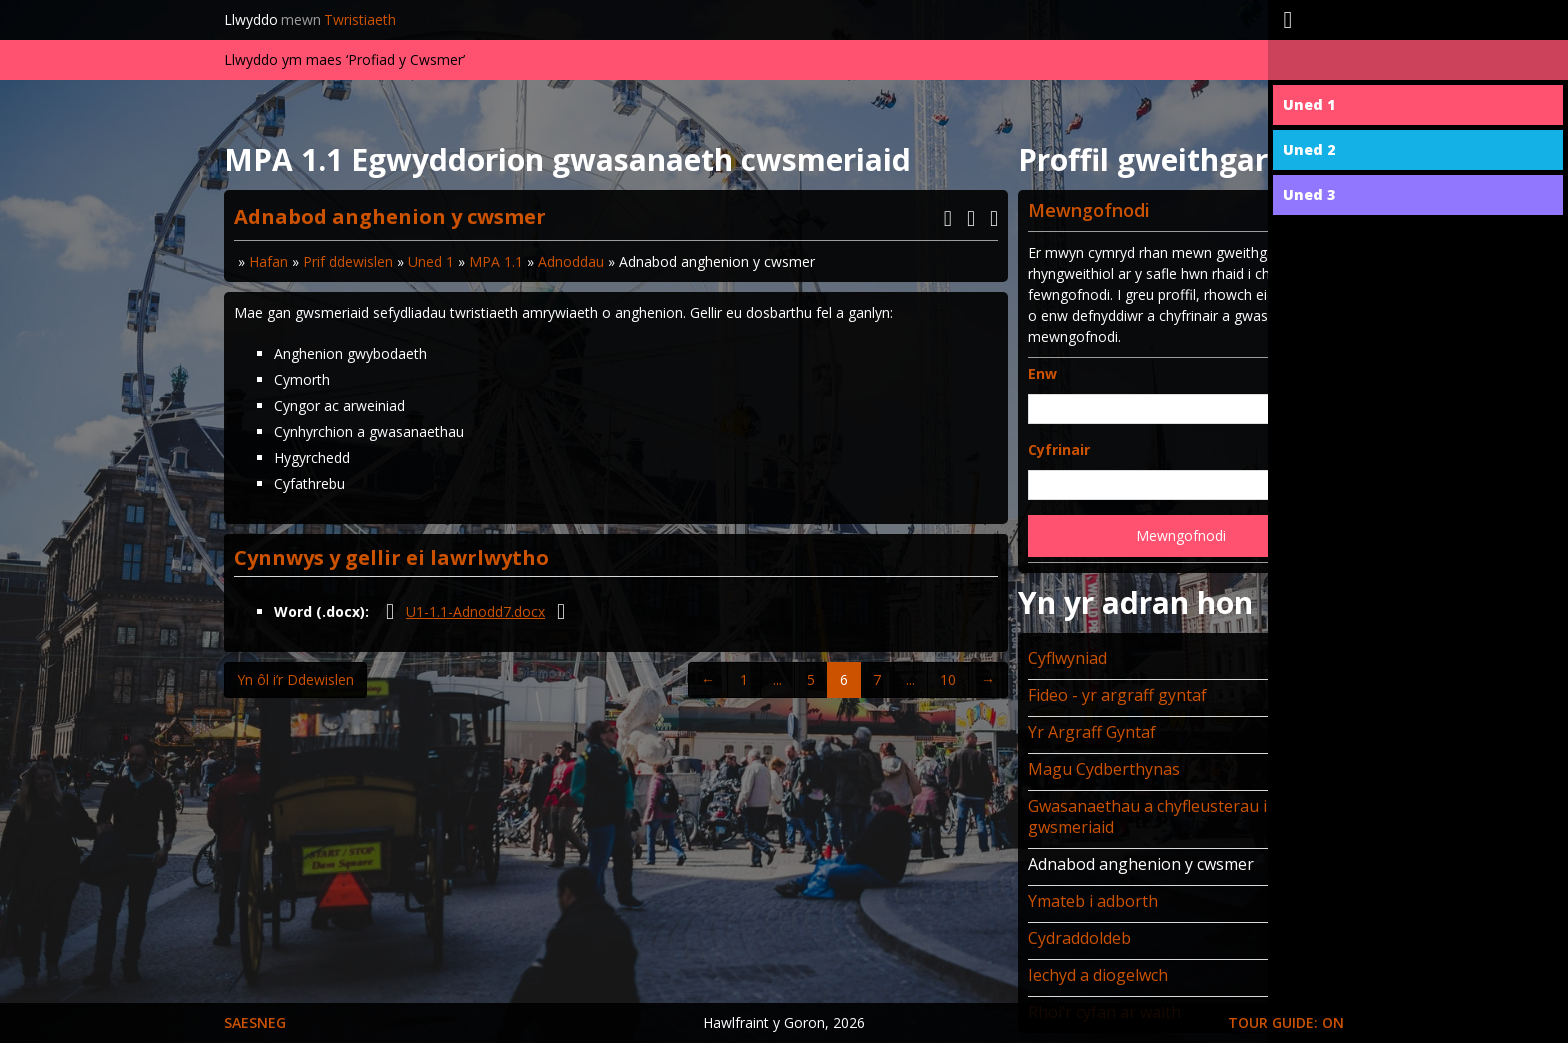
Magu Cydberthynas (1104, 769)
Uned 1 (431, 261)
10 (948, 679)
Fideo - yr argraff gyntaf (1117, 695)
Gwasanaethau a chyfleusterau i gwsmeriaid (1147, 816)
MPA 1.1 (496, 261)
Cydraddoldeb (1079, 938)
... (777, 679)
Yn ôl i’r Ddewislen (295, 679)
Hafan (268, 261)
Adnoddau (571, 261)
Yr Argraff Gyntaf (1092, 732)
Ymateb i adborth (1093, 901)
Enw (1042, 373)
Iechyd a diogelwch (1098, 975)
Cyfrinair (1059, 449)
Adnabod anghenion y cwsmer (1141, 864)
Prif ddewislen (348, 261)
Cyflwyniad (1067, 658)
